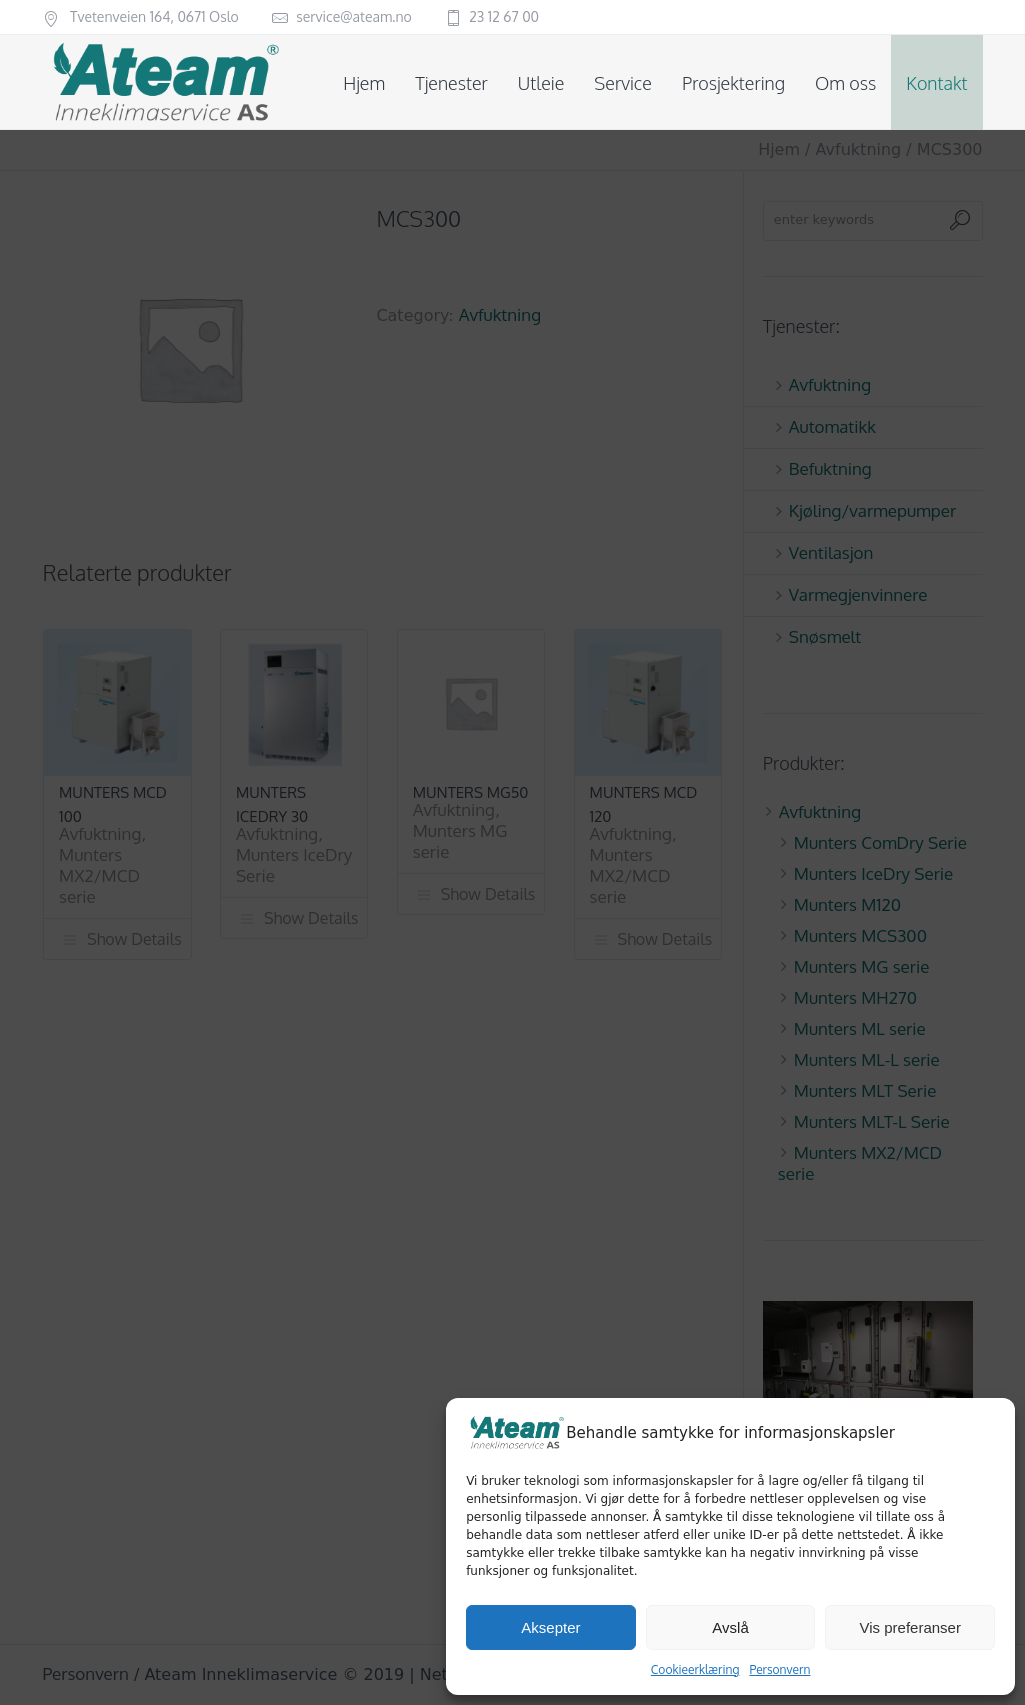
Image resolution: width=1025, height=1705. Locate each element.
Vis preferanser (909, 1627)
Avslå (730, 1627)
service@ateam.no (353, 16)
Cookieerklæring (695, 1669)
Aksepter (550, 1627)
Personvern (779, 1669)
